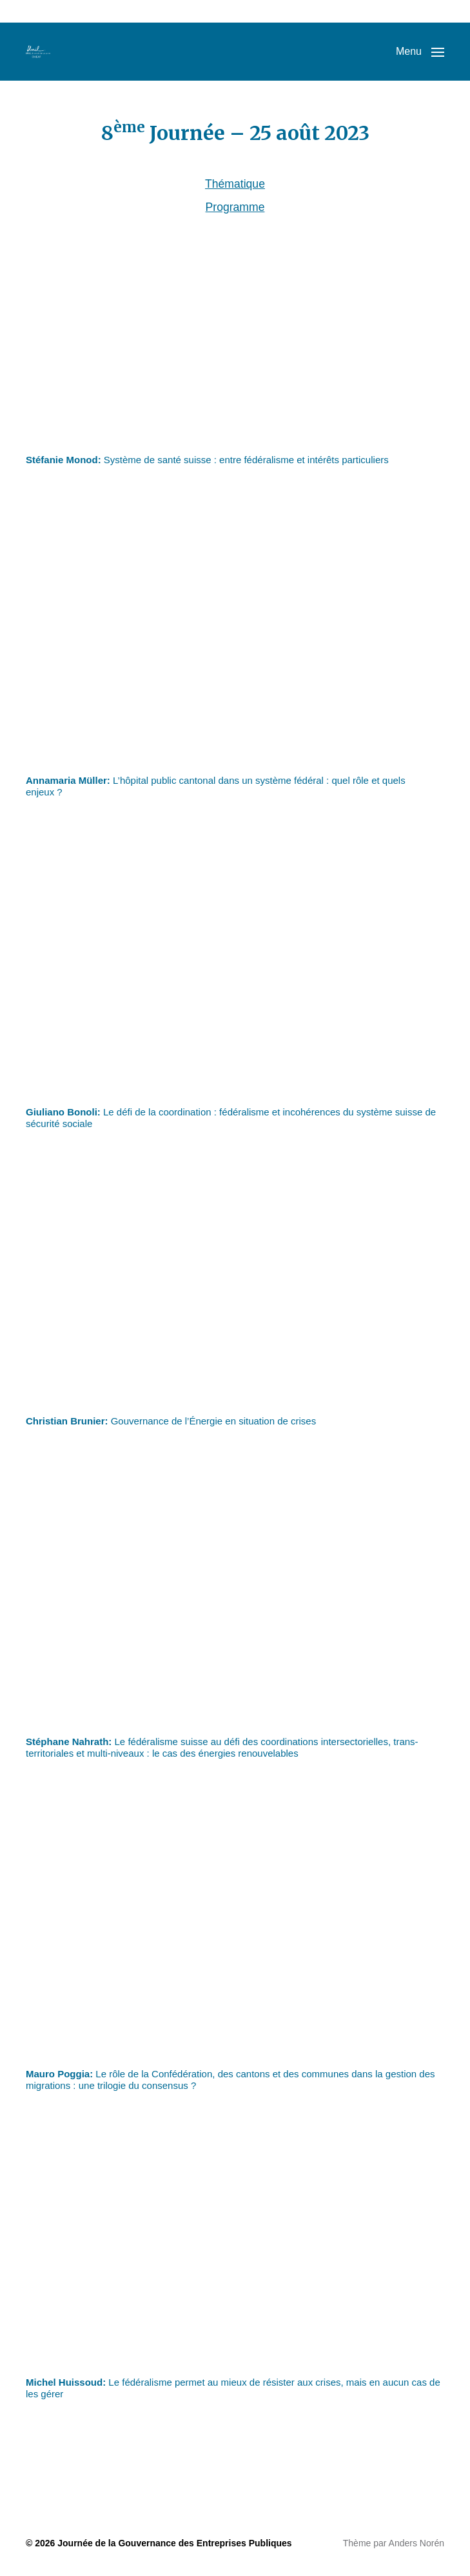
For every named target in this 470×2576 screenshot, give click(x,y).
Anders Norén (416, 2543)
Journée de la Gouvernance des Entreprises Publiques (174, 2543)
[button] (420, 52)
